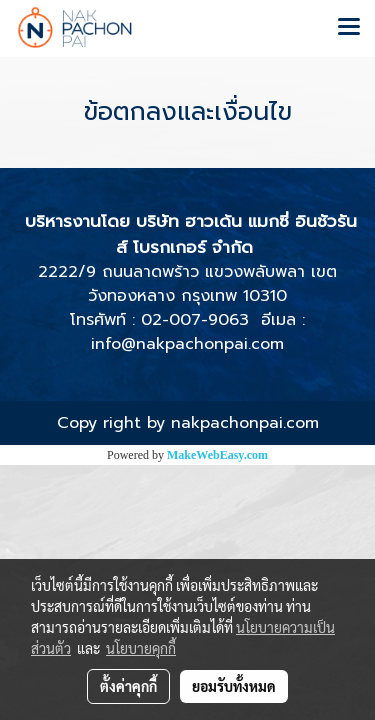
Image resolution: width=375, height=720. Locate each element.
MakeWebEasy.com (217, 455)
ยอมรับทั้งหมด (234, 686)
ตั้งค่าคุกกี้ (128, 686)
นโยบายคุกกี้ (141, 648)
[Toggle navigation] (349, 28)
